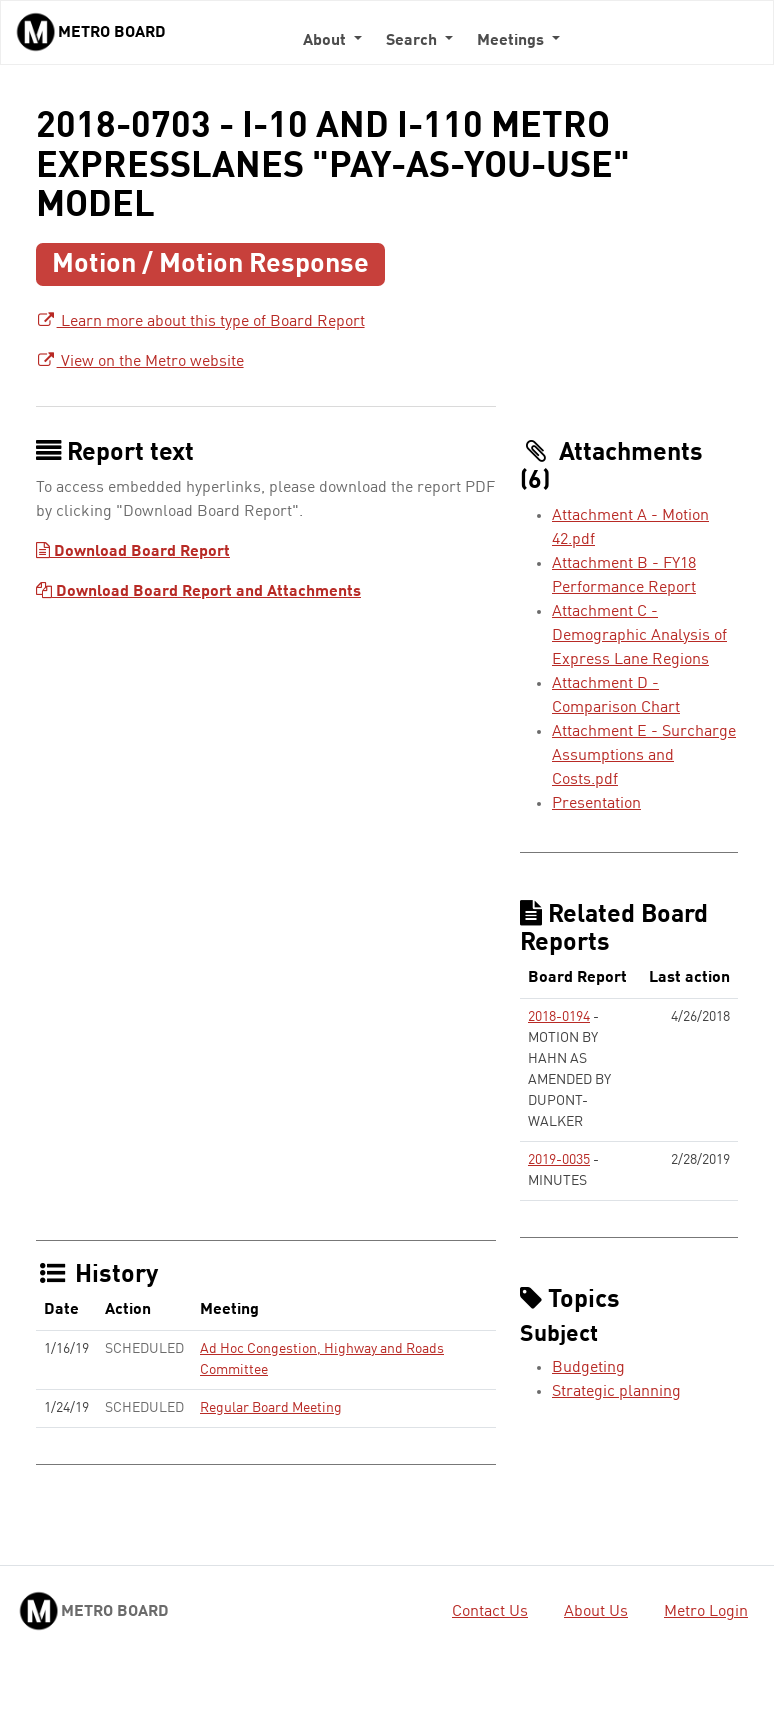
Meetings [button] (512, 41)
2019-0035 (559, 1160)
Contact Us (490, 1612)
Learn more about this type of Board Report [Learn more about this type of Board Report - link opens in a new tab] (200, 322)
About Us (596, 1612)
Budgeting (588, 1368)
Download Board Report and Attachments (198, 592)
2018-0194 (559, 1017)
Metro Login (706, 1612)
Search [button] (413, 41)
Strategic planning (616, 1392)
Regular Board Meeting (271, 1408)
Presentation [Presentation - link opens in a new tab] (596, 804)
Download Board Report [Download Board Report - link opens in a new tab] (133, 552)
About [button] (326, 41)
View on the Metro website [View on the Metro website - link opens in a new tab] (140, 362)
